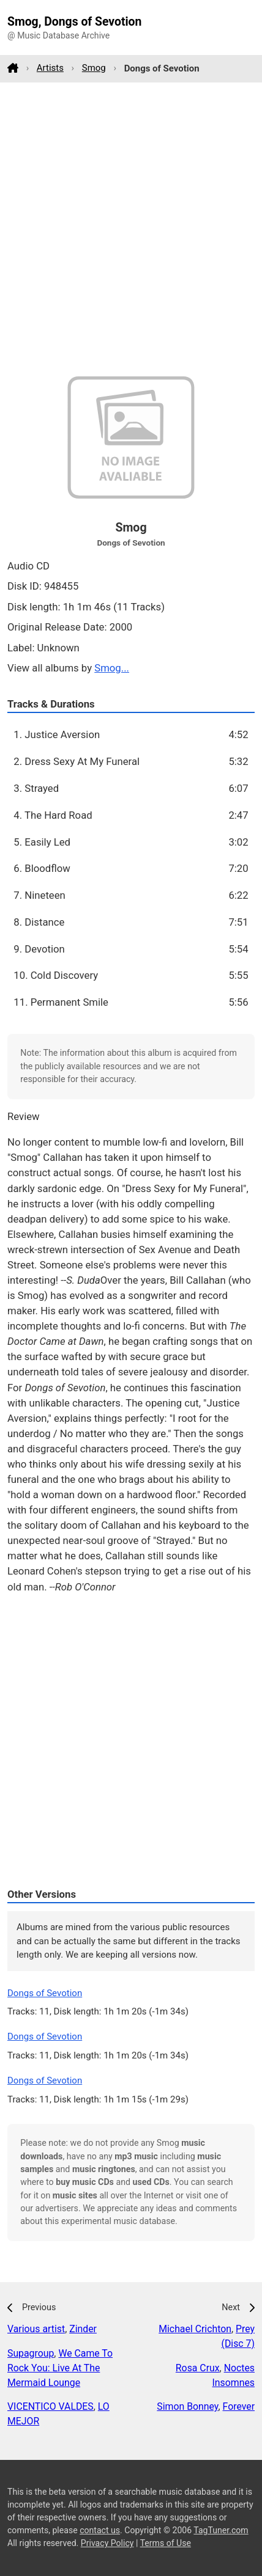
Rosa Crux (198, 2368)
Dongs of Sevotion (44, 1993)
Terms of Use (165, 2543)
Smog (94, 67)
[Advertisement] (131, 229)
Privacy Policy (107, 2543)
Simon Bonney (187, 2406)
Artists (50, 67)
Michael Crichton (195, 2329)
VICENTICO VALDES (50, 2406)
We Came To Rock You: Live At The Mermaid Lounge (60, 2367)
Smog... (111, 668)
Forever (239, 2406)
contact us (100, 2530)
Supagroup (30, 2353)
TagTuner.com (220, 2530)
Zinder (83, 2329)
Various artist (36, 2329)
